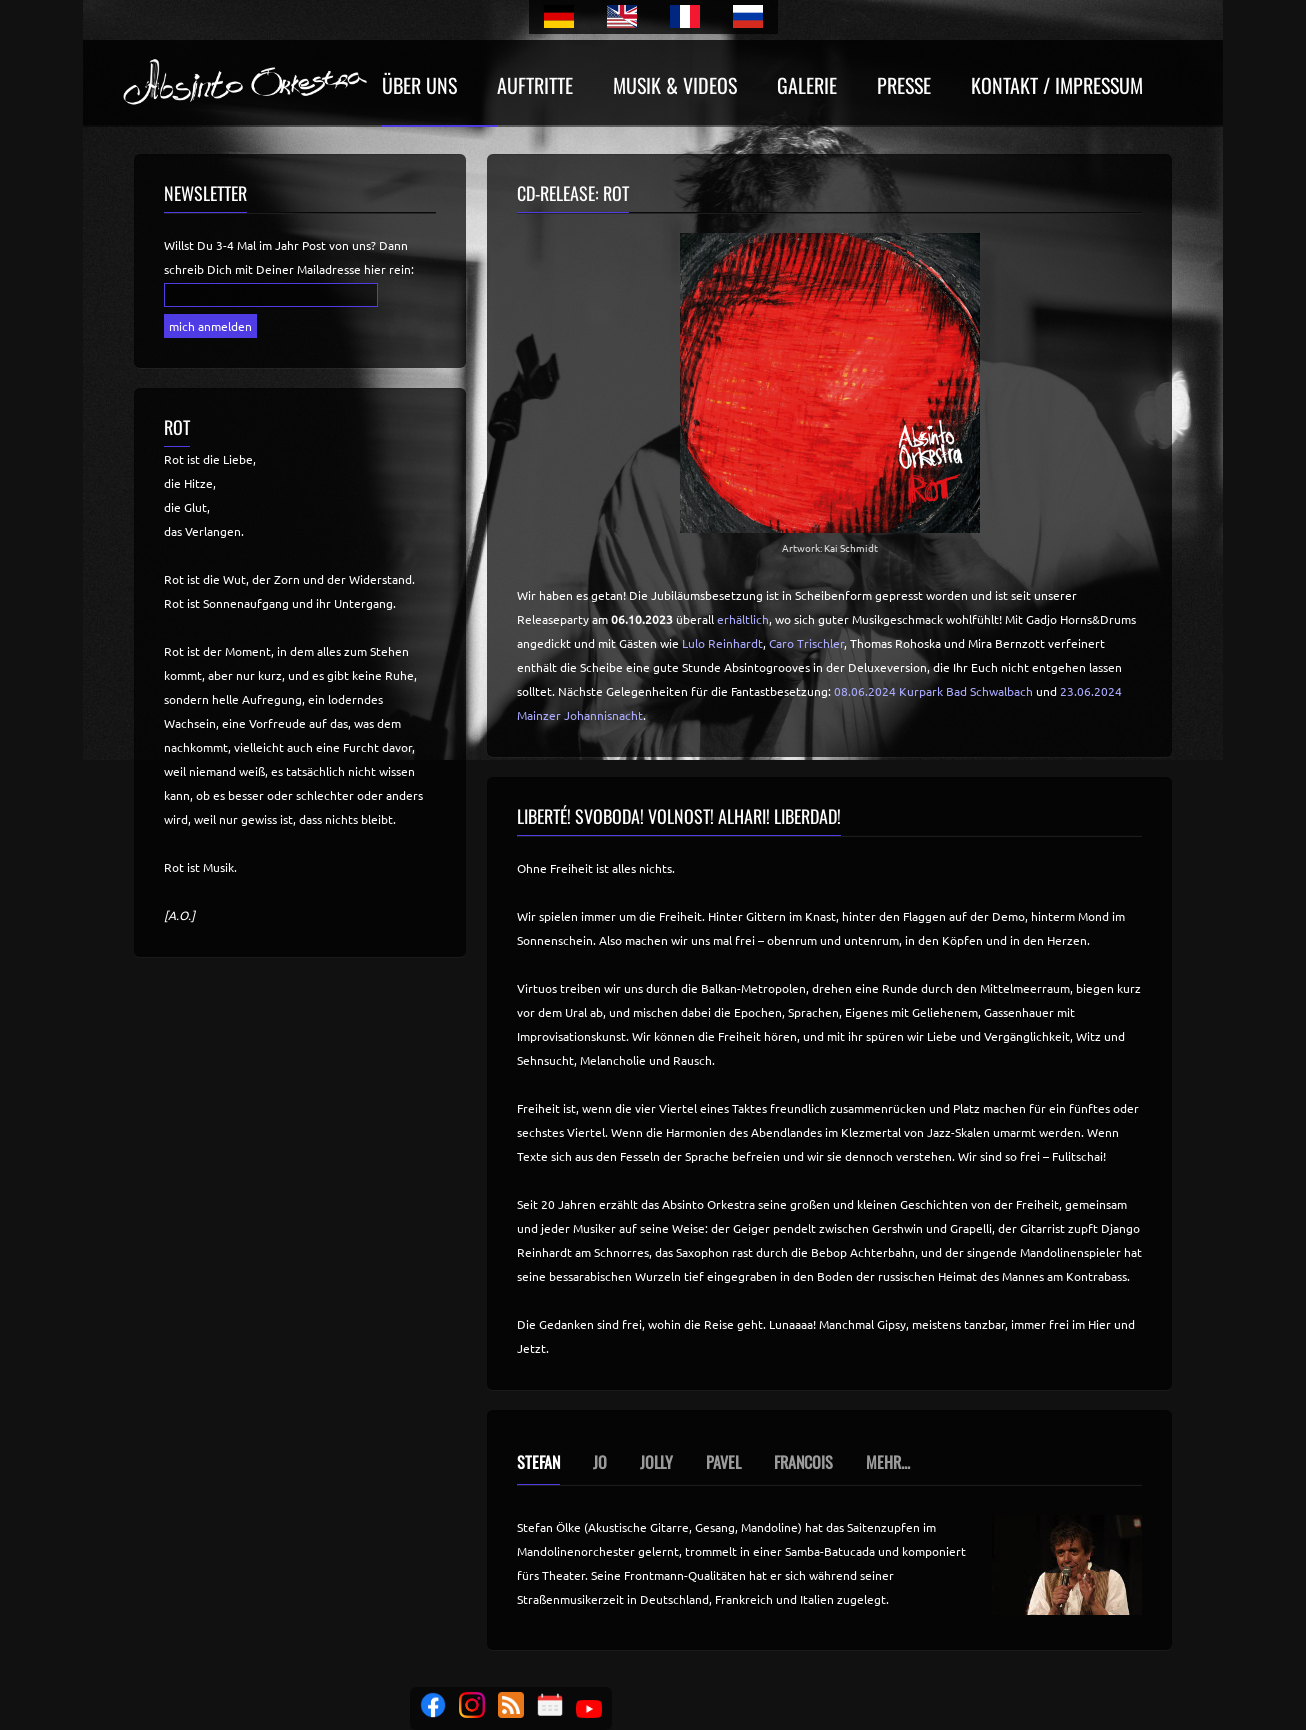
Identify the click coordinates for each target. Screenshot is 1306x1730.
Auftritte (535, 87)
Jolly (656, 1462)
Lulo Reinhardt (722, 643)
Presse (904, 87)
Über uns (419, 87)
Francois (803, 1462)
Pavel (723, 1462)
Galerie (807, 87)
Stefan (538, 1462)
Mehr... (888, 1462)
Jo (600, 1462)
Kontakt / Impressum (1057, 87)
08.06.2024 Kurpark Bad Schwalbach (933, 691)
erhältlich (743, 619)
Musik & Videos (675, 87)
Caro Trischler (806, 643)
